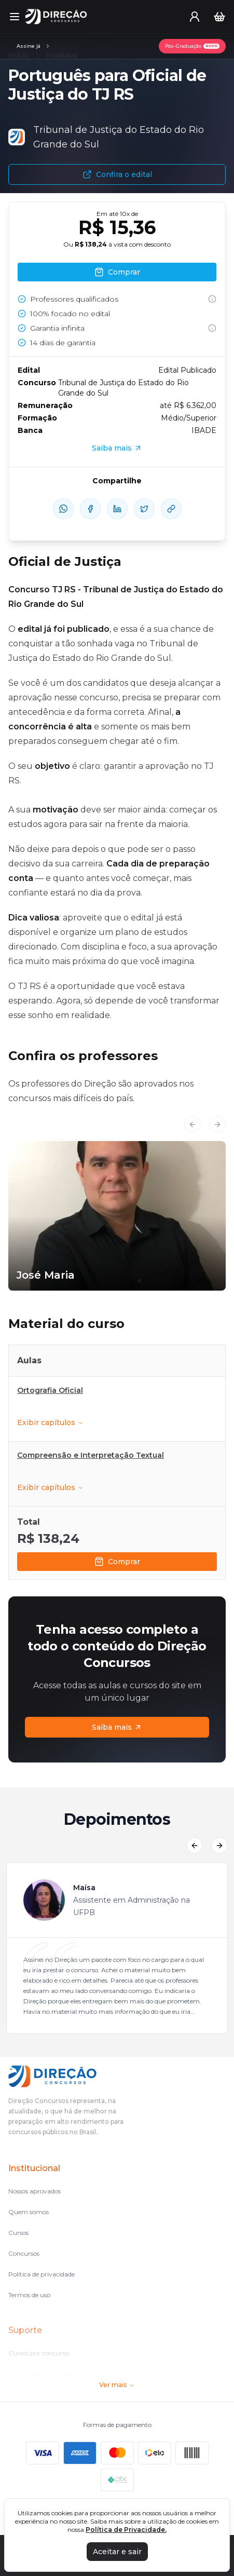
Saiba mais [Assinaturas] (117, 1727)
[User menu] (194, 16)
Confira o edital (117, 174)
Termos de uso (29, 2295)
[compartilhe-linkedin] (117, 508)
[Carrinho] (219, 16)
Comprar (117, 1561)
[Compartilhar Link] (171, 508)
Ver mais (117, 2385)
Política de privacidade (41, 2274)
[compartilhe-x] (144, 508)
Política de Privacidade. (126, 2529)
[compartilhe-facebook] (90, 508)
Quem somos (28, 2212)
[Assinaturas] (33, 46)
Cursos (18, 2232)
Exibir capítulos (50, 1422)
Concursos (23, 2253)
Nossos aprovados (34, 2191)
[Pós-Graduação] (192, 46)
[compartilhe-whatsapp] (63, 508)
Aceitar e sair (117, 2551)
